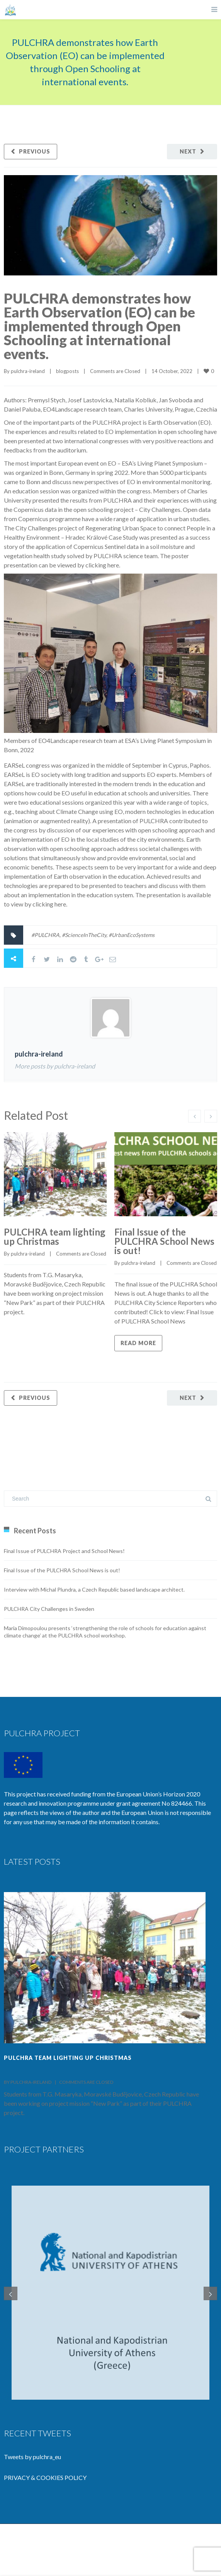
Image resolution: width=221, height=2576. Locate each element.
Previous (34, 151)
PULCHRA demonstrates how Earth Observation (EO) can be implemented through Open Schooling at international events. (99, 326)
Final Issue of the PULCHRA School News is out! (164, 1241)
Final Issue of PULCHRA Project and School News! (64, 1551)
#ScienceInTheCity (84, 935)
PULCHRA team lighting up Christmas (54, 1236)
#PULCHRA (45, 935)
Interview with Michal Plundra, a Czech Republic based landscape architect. (94, 1589)
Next (188, 151)
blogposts (67, 371)
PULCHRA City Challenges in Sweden (49, 1608)
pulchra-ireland (28, 371)
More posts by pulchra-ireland (55, 1066)
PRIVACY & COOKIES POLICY (45, 2478)
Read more (138, 1343)
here (113, 565)
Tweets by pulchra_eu (32, 2457)
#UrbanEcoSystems (132, 935)
